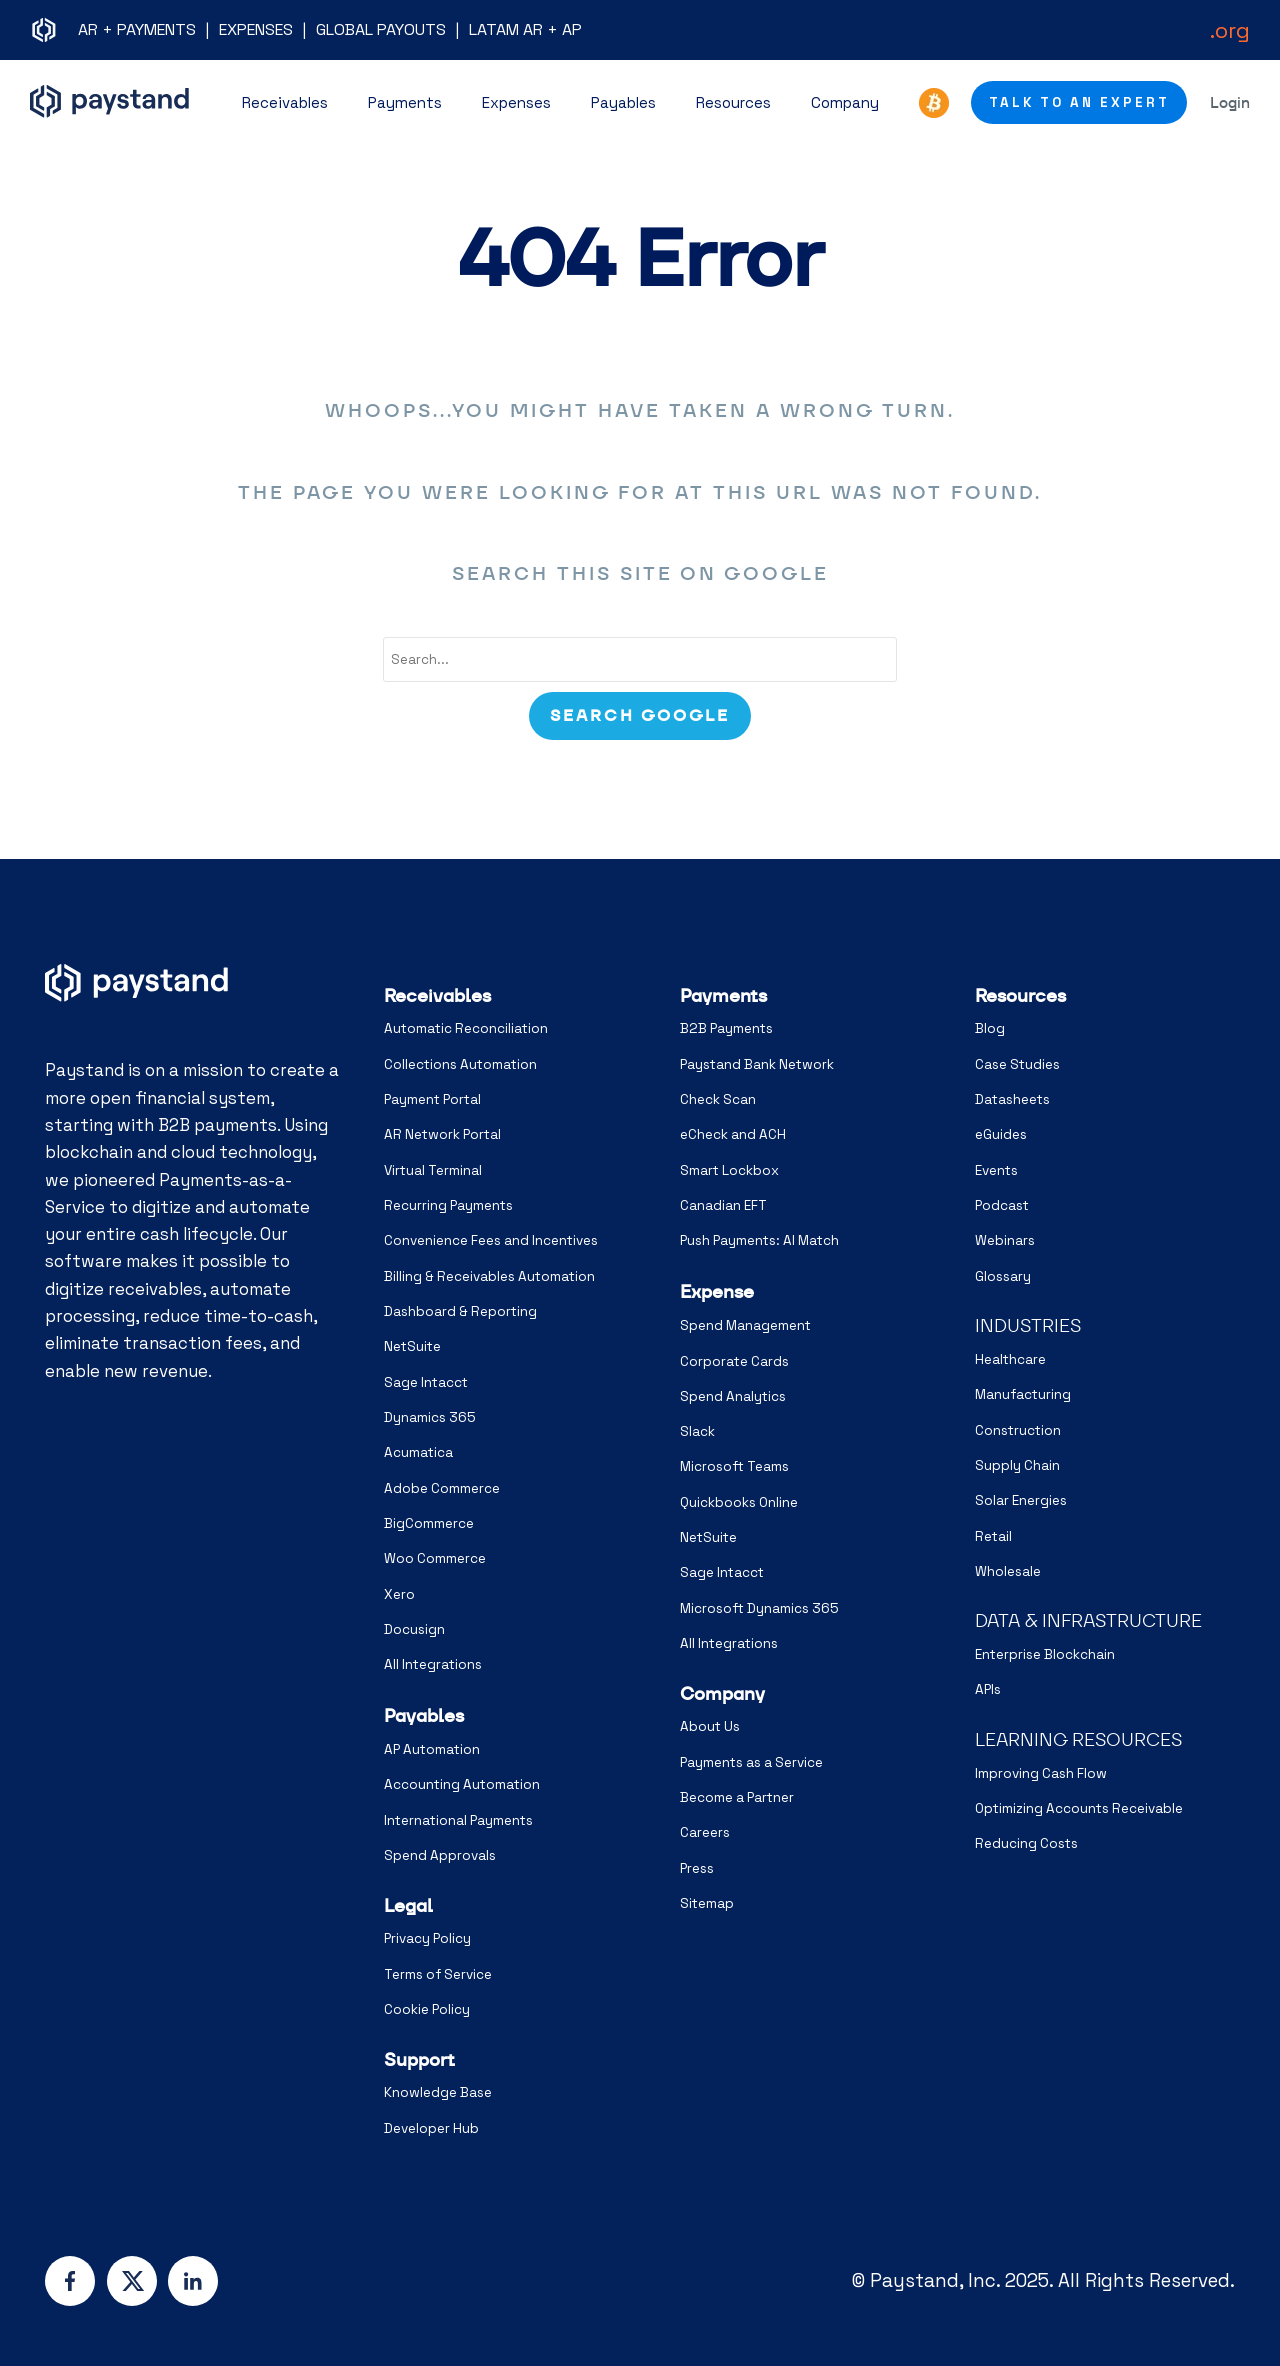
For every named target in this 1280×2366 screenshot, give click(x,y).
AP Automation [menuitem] (432, 1749)
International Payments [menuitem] (458, 1820)
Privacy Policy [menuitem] (427, 1938)
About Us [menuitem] (710, 1726)
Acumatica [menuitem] (418, 1452)
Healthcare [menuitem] (1010, 1359)
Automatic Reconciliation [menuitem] (466, 1028)
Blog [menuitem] (990, 1028)
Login (1230, 102)
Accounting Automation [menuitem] (462, 1784)
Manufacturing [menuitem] (1023, 1394)
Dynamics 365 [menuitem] (430, 1417)
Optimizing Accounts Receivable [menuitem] (1079, 1808)
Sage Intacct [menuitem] (426, 1382)
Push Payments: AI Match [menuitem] (759, 1240)
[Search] (640, 716)
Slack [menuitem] (697, 1431)
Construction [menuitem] (1018, 1430)
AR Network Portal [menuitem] (442, 1134)
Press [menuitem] (697, 1868)
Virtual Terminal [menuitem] (433, 1170)
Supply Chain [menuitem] (1017, 1465)
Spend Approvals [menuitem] (440, 1855)
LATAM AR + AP (525, 29)
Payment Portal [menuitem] (432, 1099)
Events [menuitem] (996, 1170)
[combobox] (640, 660)
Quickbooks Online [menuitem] (739, 1502)
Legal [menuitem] (408, 1905)
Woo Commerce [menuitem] (435, 1558)
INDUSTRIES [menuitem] (1028, 1325)
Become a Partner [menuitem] (737, 1797)
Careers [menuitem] (705, 1832)
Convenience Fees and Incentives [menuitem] (491, 1240)
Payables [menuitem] (424, 1715)
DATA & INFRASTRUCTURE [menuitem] (1088, 1620)
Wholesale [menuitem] (1008, 1571)
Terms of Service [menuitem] (438, 1974)
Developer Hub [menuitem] (431, 2128)
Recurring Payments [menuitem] (448, 1205)
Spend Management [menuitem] (745, 1325)
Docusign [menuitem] (414, 1629)
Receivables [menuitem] (437, 995)
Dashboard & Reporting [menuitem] (460, 1311)
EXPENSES (256, 29)
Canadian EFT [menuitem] (723, 1205)
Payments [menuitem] (723, 995)
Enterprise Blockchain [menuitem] (1045, 1654)
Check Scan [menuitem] (718, 1099)
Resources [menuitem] (1020, 995)
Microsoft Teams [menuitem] (734, 1466)
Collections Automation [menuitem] (460, 1064)
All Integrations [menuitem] (433, 1664)
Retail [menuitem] (993, 1536)
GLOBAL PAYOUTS (381, 29)
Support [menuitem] (419, 2059)
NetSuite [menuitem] (412, 1346)
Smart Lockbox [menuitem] (729, 1170)
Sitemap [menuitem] (707, 1903)
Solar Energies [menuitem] (1021, 1500)
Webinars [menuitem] (1005, 1240)
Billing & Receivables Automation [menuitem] (489, 1276)
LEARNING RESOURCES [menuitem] (1078, 1739)
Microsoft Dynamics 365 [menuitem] (759, 1608)
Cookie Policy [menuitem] (427, 2009)
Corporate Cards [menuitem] (734, 1361)
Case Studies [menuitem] (1017, 1064)
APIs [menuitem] (988, 1689)
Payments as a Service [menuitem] (751, 1762)
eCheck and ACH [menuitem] (733, 1134)
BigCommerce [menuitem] (429, 1523)
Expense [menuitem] (717, 1291)
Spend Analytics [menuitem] (733, 1396)
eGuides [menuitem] (1001, 1134)
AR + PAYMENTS (137, 29)
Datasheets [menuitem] (1012, 1099)
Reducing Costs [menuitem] (1026, 1843)
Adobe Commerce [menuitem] (442, 1488)
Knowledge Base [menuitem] (438, 2092)
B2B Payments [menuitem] (726, 1028)
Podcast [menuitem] (1002, 1205)
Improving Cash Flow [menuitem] (1041, 1773)
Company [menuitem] (722, 1693)
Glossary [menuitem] (1003, 1276)
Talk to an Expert (1079, 102)
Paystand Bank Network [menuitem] (757, 1064)
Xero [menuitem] (399, 1594)
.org (1230, 30)
